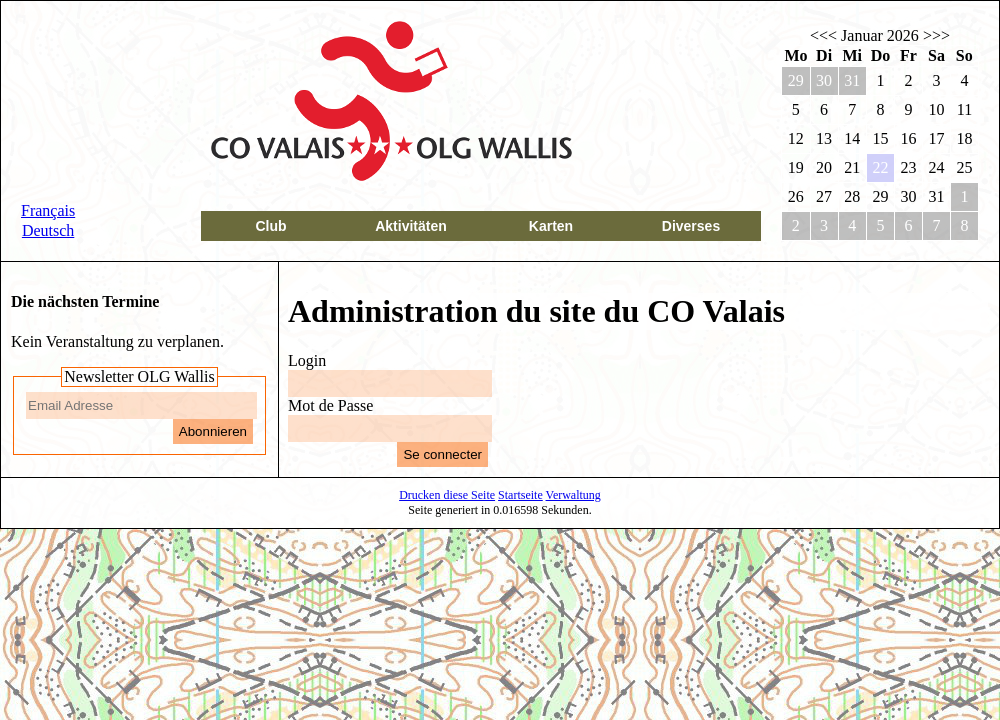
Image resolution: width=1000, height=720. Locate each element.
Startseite (520, 495)
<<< (823, 35)
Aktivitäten (411, 226)
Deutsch (48, 230)
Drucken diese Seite (447, 495)
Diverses (691, 226)
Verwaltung (573, 495)
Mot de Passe (330, 405)
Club (270, 226)
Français (48, 210)
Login (307, 360)
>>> (936, 35)
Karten (551, 226)
